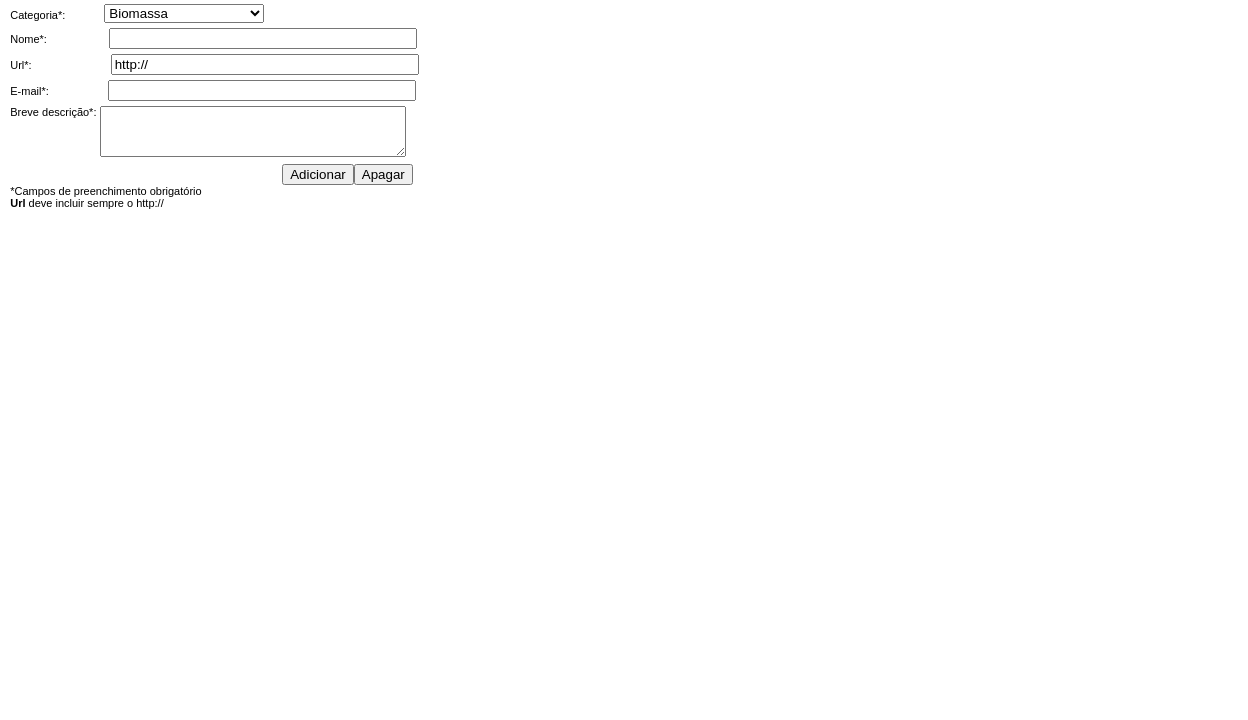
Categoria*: (37, 15)
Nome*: (28, 39)
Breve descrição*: (53, 112)
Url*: (20, 65)
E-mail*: (29, 91)
